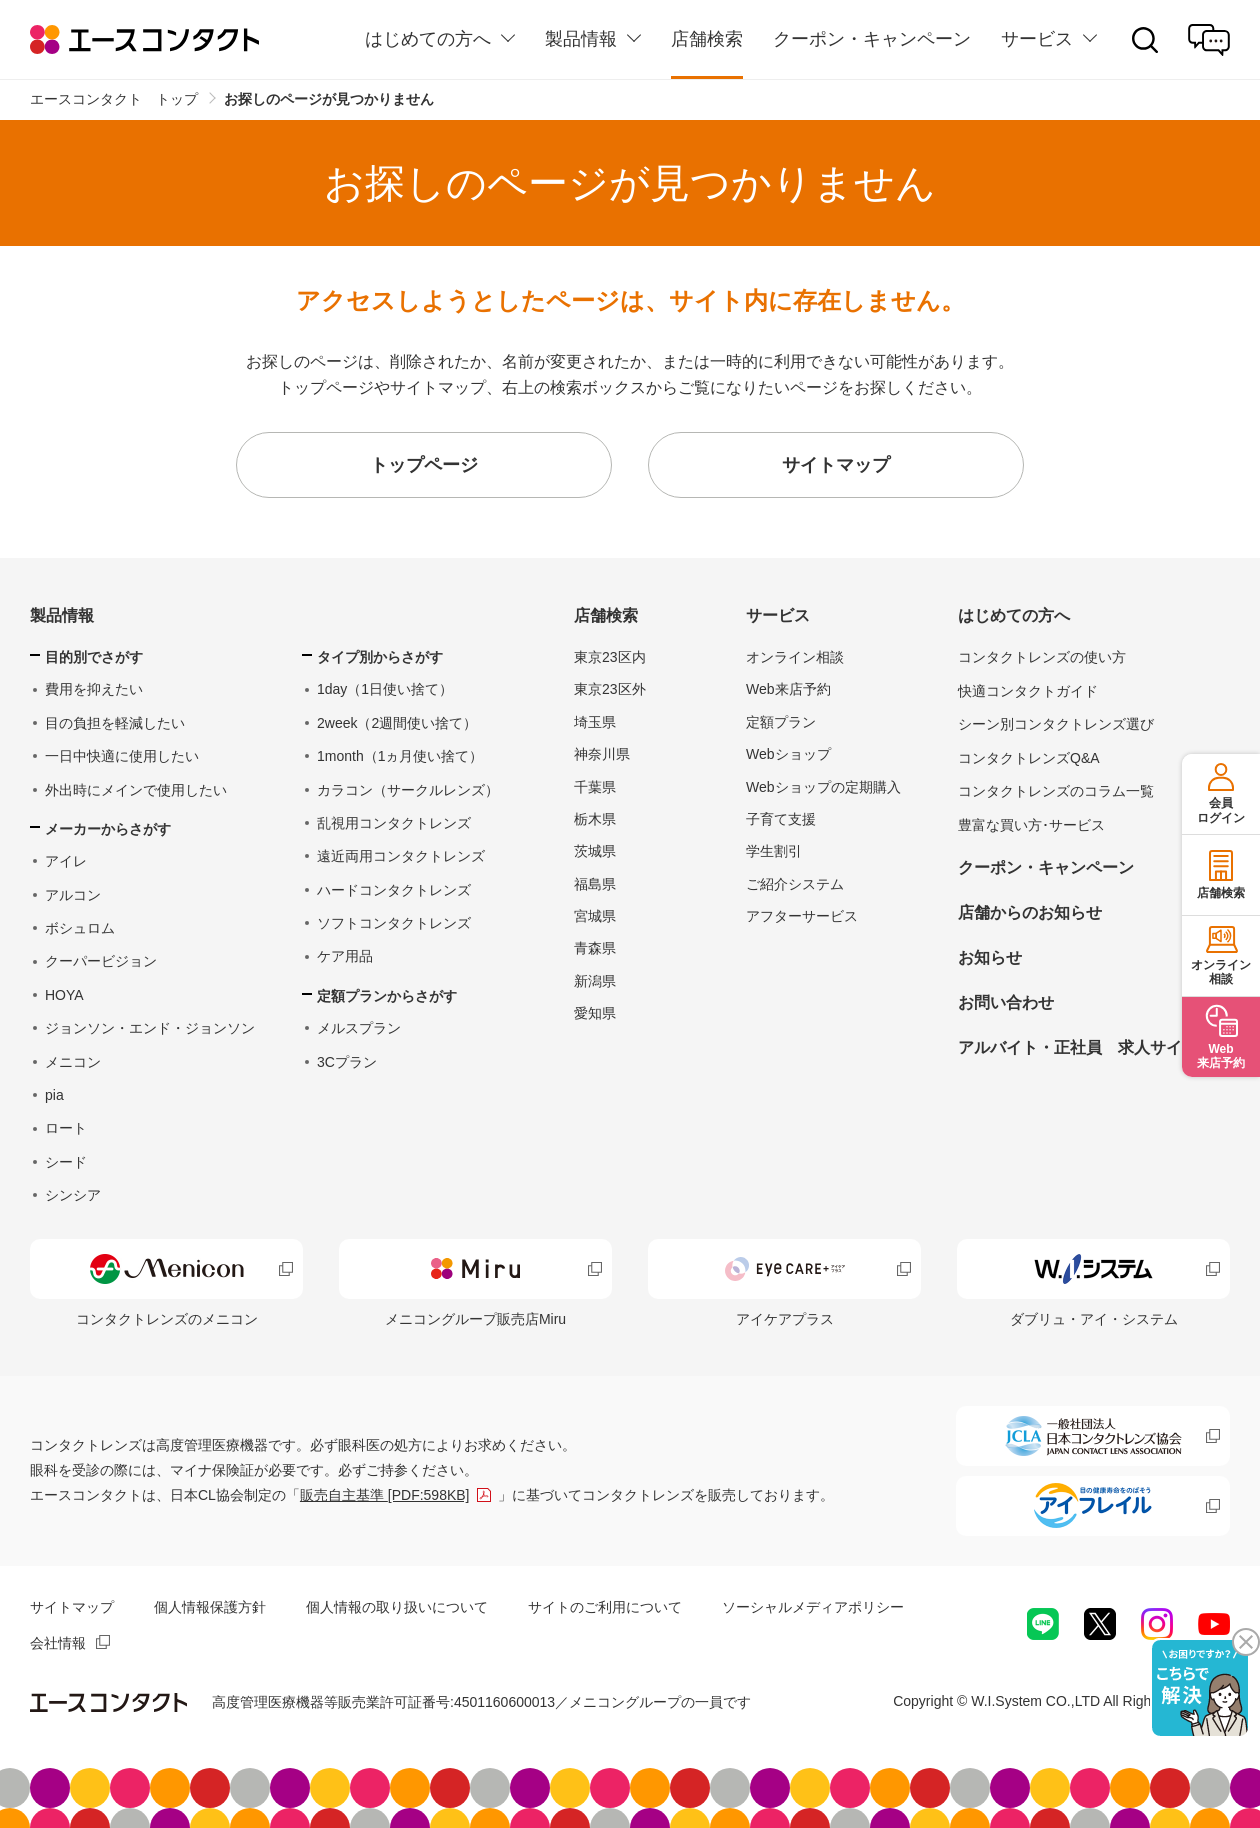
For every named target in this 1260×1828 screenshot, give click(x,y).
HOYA (64, 995)
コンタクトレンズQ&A (1029, 758)
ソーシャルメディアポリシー (813, 1607)
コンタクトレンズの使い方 (1042, 657)
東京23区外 (610, 689)
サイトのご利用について (605, 1607)
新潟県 (595, 981)
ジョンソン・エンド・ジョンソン (150, 1028)
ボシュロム (80, 928)
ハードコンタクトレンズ (394, 890)
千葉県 (595, 787)
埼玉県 (595, 722)
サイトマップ (72, 1607)
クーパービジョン (101, 961)
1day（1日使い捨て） (385, 689)
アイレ (66, 861)
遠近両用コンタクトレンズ (401, 856)
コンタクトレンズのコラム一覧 (1056, 791)
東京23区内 (610, 657)
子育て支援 (781, 819)
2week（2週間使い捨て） (397, 723)
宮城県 (595, 916)
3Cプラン (347, 1062)
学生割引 (774, 851)
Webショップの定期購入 (823, 787)
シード (66, 1162)
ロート (66, 1128)
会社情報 (58, 1643)
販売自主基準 (385, 1495)
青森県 (595, 948)
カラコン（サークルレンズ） (408, 790)
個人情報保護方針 (210, 1607)
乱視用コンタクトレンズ (394, 823)
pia (54, 1095)
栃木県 (595, 819)
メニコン (73, 1062)
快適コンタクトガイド (1028, 691)
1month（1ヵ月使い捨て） (400, 756)
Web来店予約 (788, 689)
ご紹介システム (795, 884)
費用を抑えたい (94, 689)
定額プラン (781, 722)
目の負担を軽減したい (115, 723)
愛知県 (595, 1013)
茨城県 (595, 851)
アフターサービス (802, 916)
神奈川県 (602, 754)
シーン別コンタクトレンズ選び (1056, 724)
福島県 (595, 884)
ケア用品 (345, 956)
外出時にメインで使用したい (136, 790)
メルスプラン (359, 1028)
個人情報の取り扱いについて (397, 1607)
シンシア (73, 1195)
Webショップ (788, 754)
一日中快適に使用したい (122, 756)
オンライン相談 (795, 657)
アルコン (73, 895)
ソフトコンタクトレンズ (394, 923)
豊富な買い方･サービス (1031, 825)
